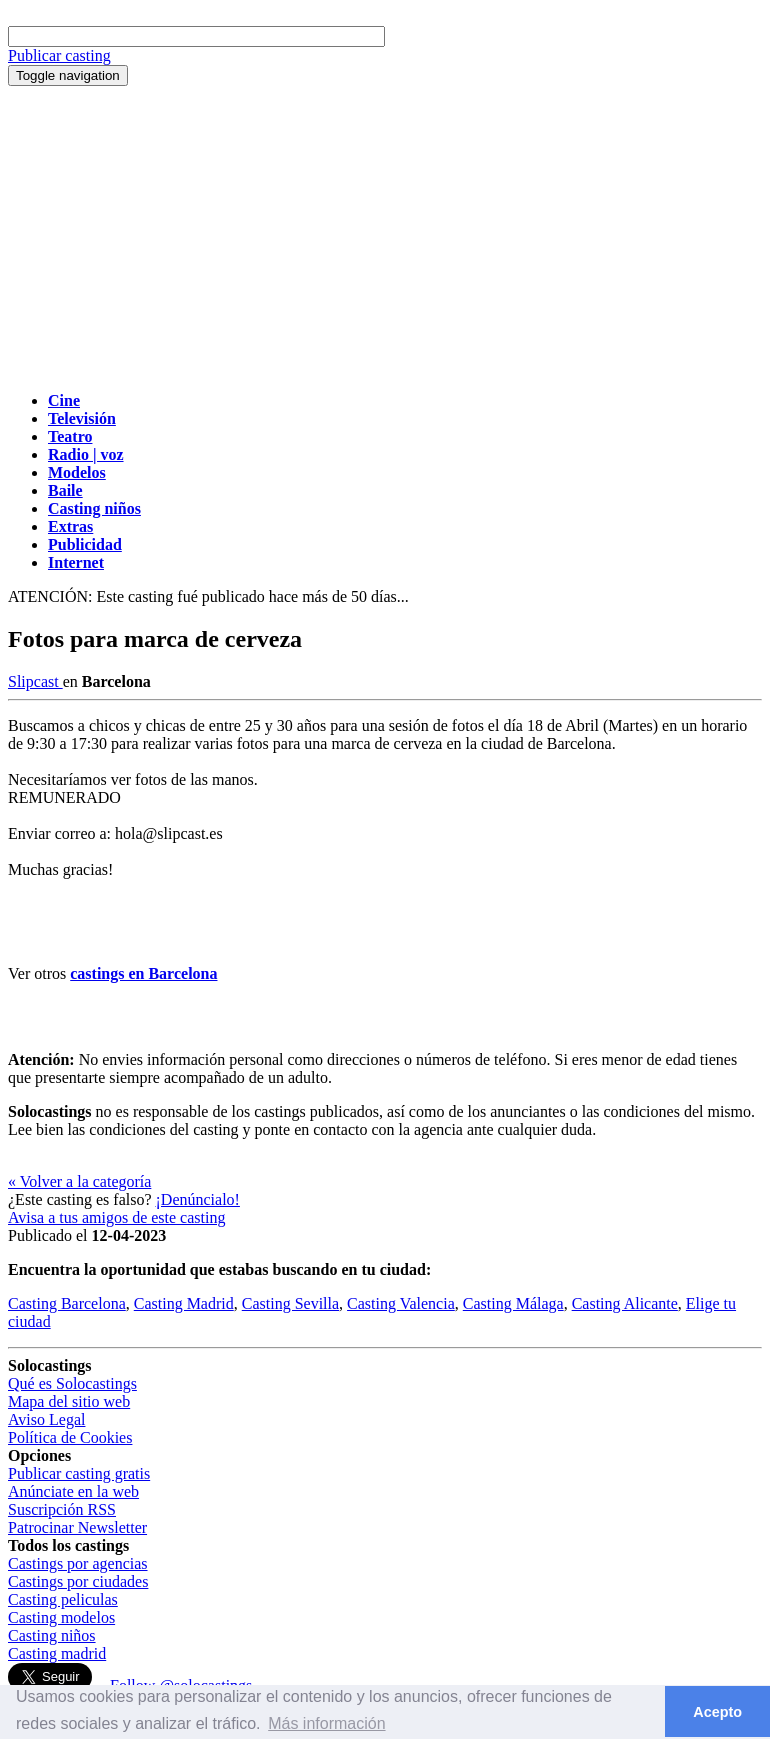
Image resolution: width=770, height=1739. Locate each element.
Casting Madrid (184, 1303)
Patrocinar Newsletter (77, 1527)
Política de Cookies (70, 1437)
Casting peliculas (63, 1599)
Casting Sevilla (290, 1303)
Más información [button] (326, 1723)
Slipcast (35, 681)
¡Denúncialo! (198, 1199)
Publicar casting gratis (79, 1473)
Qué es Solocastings (72, 1383)
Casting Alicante (625, 1303)
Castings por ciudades (78, 1581)
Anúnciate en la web (73, 1491)
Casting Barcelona (67, 1303)
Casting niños (52, 1635)
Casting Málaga (513, 1303)
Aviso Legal (46, 1419)
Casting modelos (61, 1617)
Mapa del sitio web (69, 1401)
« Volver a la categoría (79, 1181)
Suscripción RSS (62, 1509)
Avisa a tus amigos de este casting (116, 1217)
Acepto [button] (717, 1712)
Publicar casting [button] (59, 55)
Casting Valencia (401, 1303)
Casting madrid (57, 1653)
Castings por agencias (78, 1563)
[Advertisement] (385, 236)
